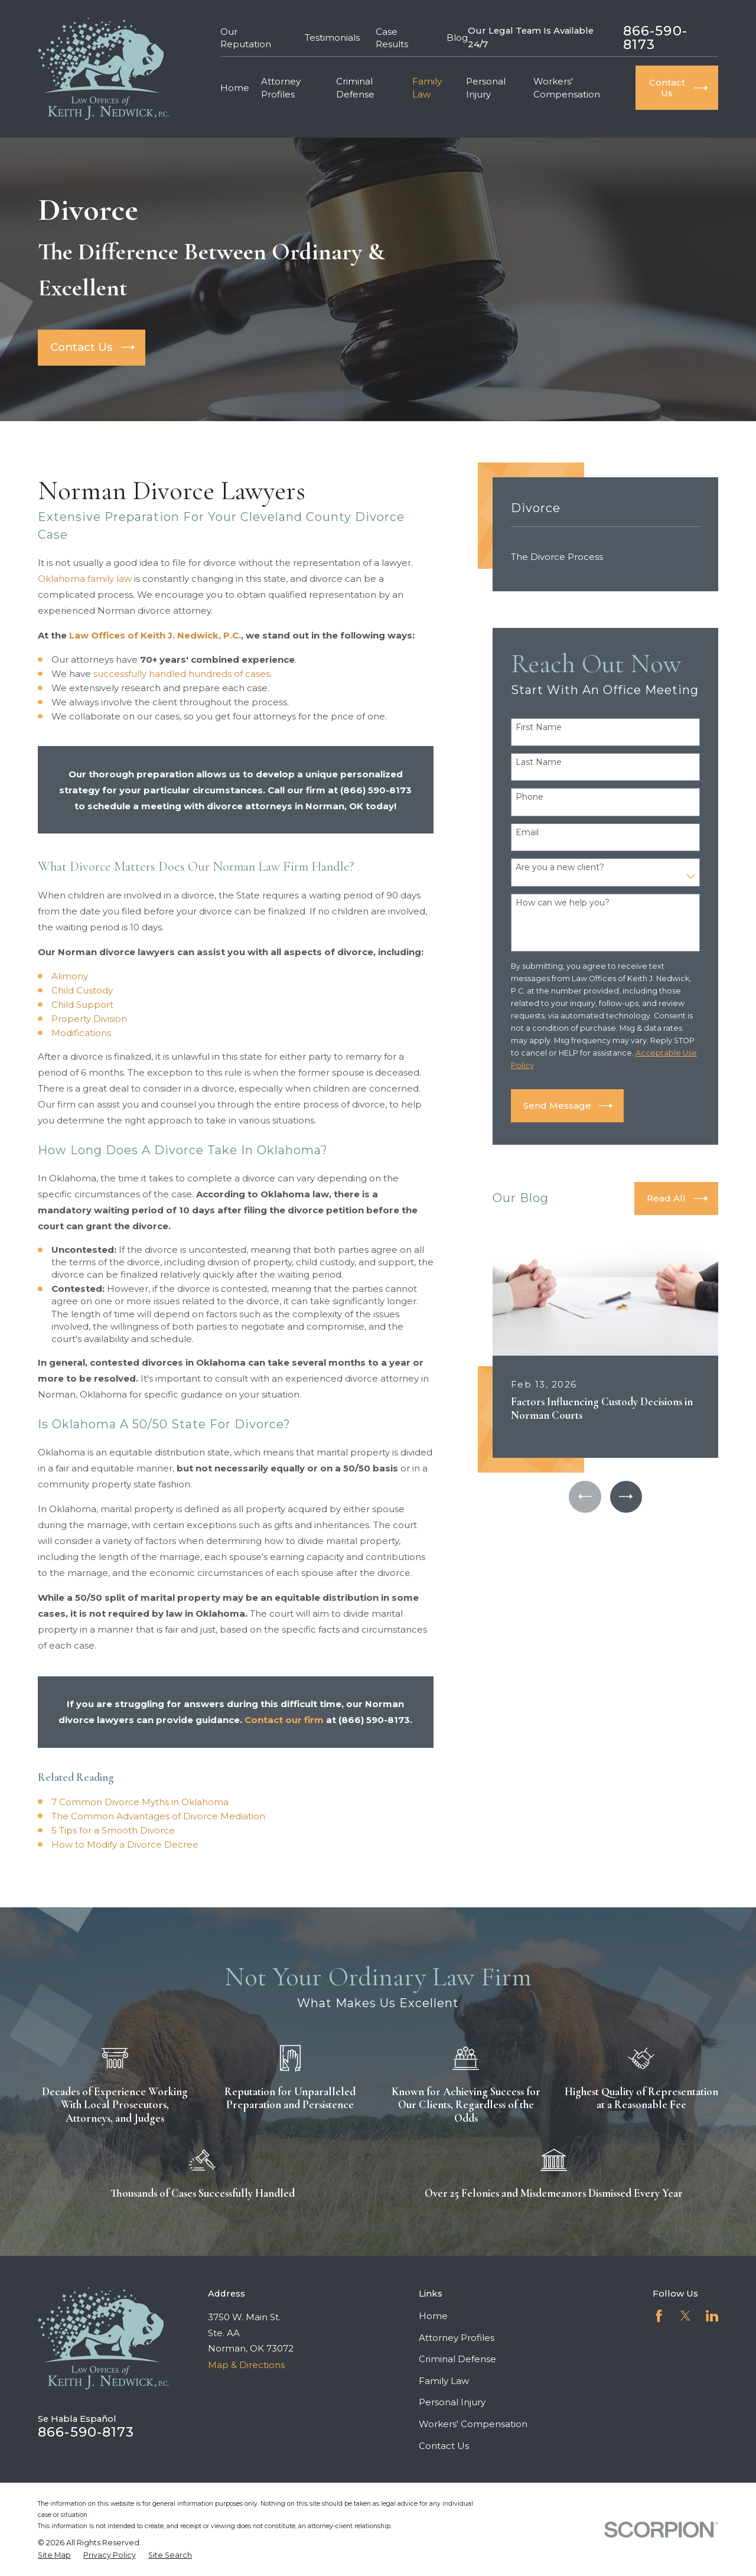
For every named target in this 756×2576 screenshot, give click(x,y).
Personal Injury (452, 2402)
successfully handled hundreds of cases (181, 673)
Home (433, 2315)
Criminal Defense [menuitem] (355, 87)
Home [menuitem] (234, 87)
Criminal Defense (457, 2359)
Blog (457, 37)
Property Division (89, 1018)
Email (527, 833)
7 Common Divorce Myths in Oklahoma (140, 1802)
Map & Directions (246, 2364)
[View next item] (626, 1497)
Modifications (81, 1032)
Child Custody (82, 990)
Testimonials (332, 37)
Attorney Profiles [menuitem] (281, 87)
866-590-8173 (655, 37)
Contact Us (444, 2445)
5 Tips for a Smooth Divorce (113, 1830)
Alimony (69, 976)
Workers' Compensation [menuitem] (566, 87)
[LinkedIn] (712, 2316)
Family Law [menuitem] (427, 87)
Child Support (82, 1004)
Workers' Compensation (473, 2424)
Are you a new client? (560, 867)
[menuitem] (605, 556)
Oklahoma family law (85, 578)
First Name (539, 727)
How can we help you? (563, 903)
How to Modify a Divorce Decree (124, 1844)
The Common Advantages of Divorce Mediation (158, 1816)
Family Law (444, 2380)
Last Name (539, 762)
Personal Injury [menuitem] (486, 87)
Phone (529, 797)
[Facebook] (659, 2316)
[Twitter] (685, 2316)
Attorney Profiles (456, 2337)
